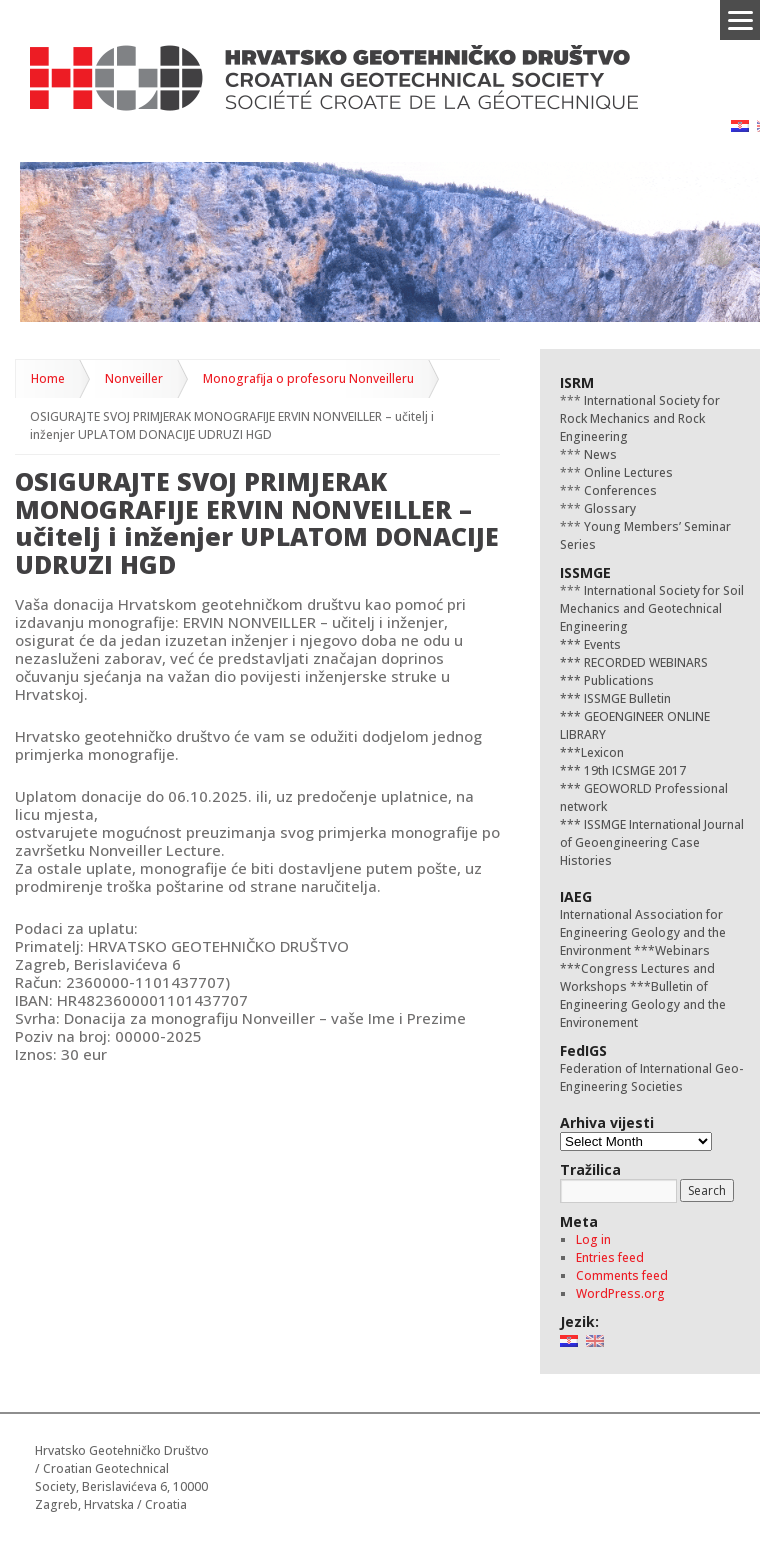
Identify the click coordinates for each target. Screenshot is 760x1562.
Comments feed (622, 1275)
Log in (593, 1239)
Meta (579, 1221)
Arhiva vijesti (607, 1122)
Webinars (682, 950)
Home (48, 378)
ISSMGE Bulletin (626, 698)
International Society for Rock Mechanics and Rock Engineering (640, 418)
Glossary (608, 508)
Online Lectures (627, 472)
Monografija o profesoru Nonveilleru (308, 378)
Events (601, 644)
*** (570, 644)
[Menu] (740, 20)
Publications (617, 680)
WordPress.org (620, 1293)
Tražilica (590, 1169)
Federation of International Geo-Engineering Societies (651, 1077)
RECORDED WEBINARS (644, 662)
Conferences (619, 490)
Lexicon (602, 752)
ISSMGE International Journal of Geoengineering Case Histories (652, 842)
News (599, 454)
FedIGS (583, 1050)
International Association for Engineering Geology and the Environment (643, 932)
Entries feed (610, 1257)
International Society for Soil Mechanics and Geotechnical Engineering (652, 608)
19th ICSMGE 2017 (633, 770)
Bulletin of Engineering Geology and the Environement (643, 1004)
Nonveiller (134, 378)
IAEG (576, 896)
